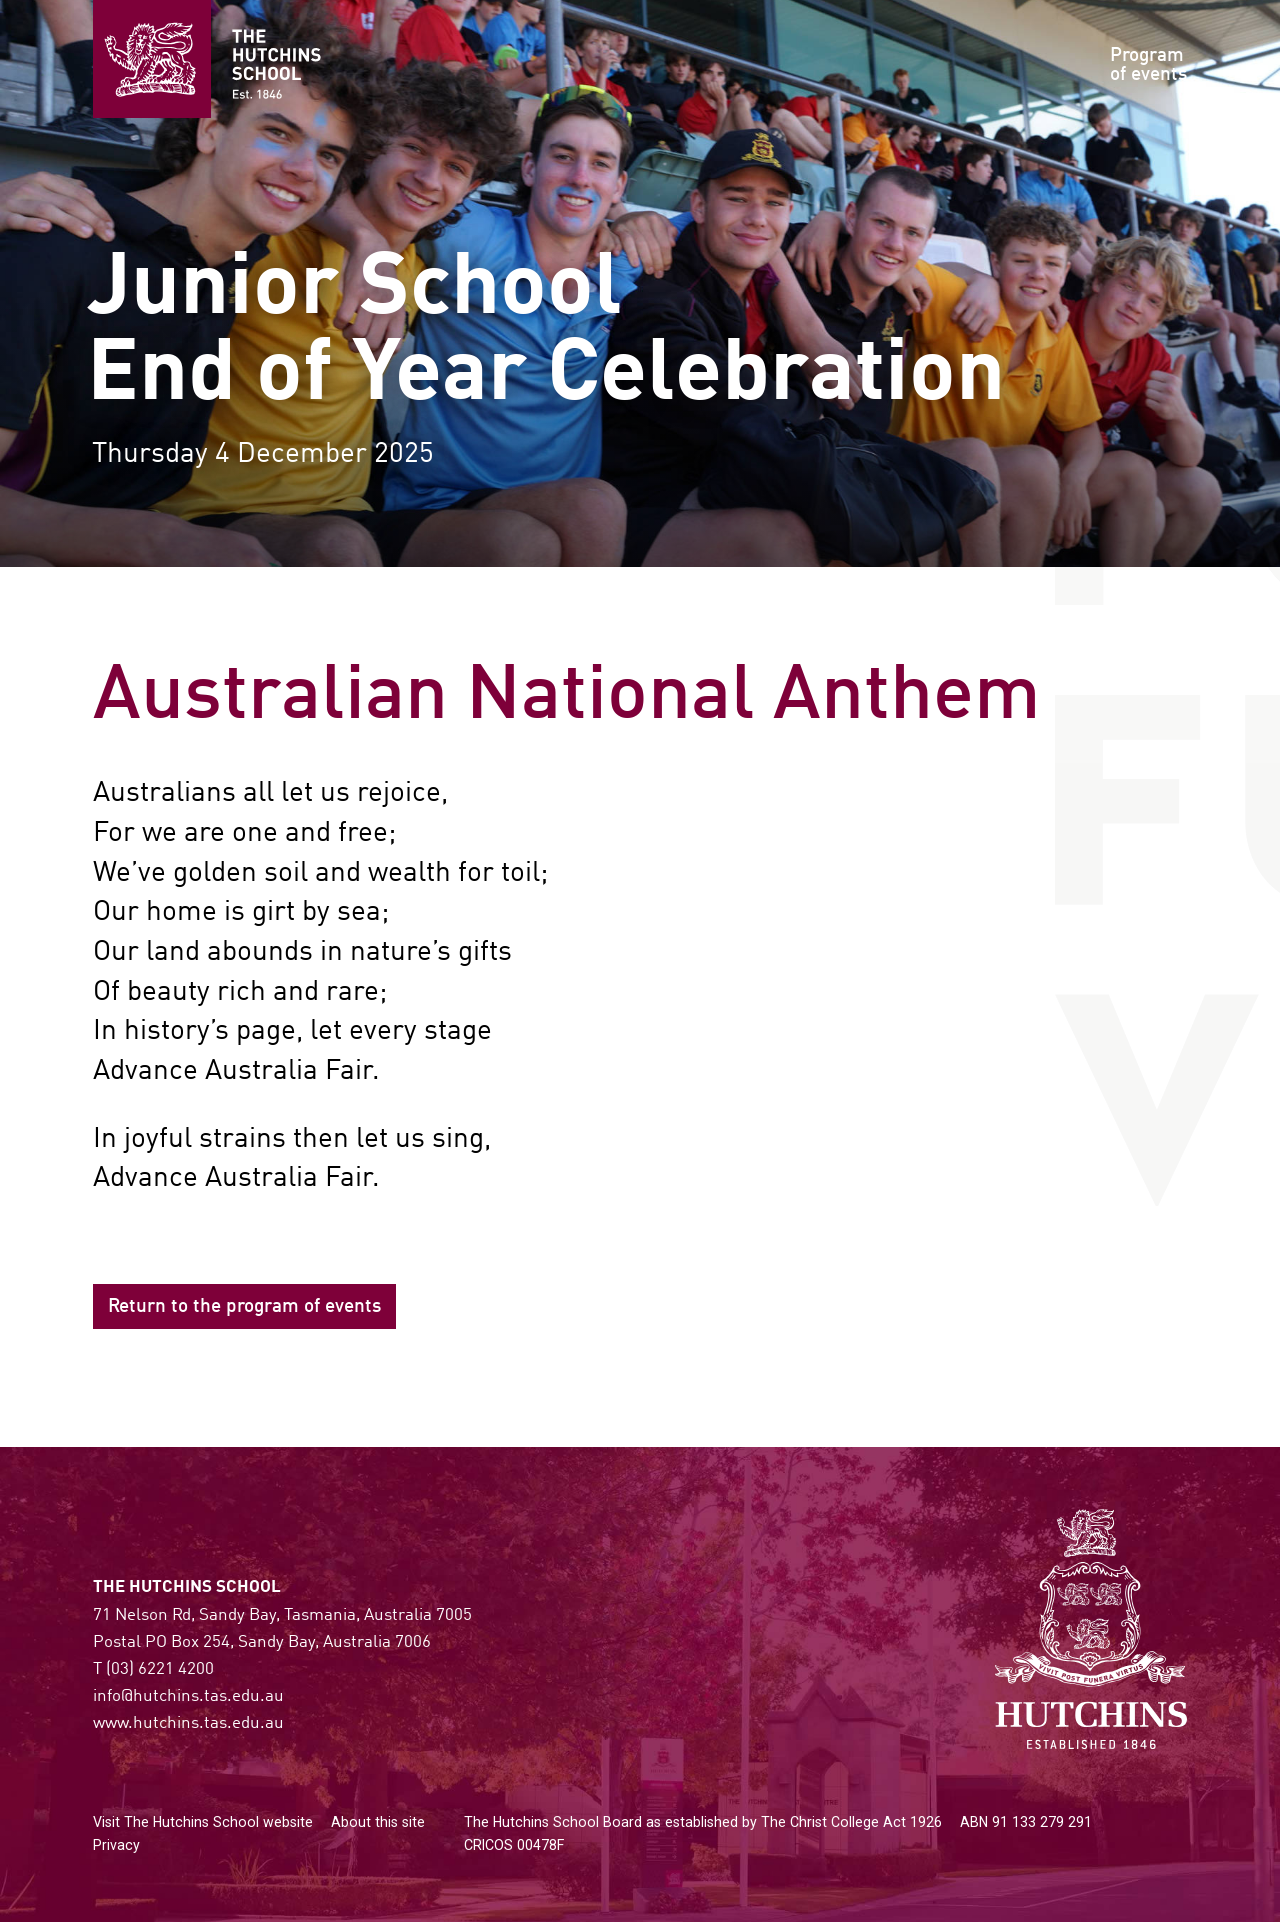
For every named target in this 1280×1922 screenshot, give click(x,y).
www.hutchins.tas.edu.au (188, 1723)
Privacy (116, 1845)
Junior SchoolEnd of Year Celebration (546, 333)
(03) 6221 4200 (160, 1669)
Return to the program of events (244, 1307)
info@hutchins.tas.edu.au (188, 1696)
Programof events (1148, 65)
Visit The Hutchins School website (203, 1822)
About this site (378, 1822)
